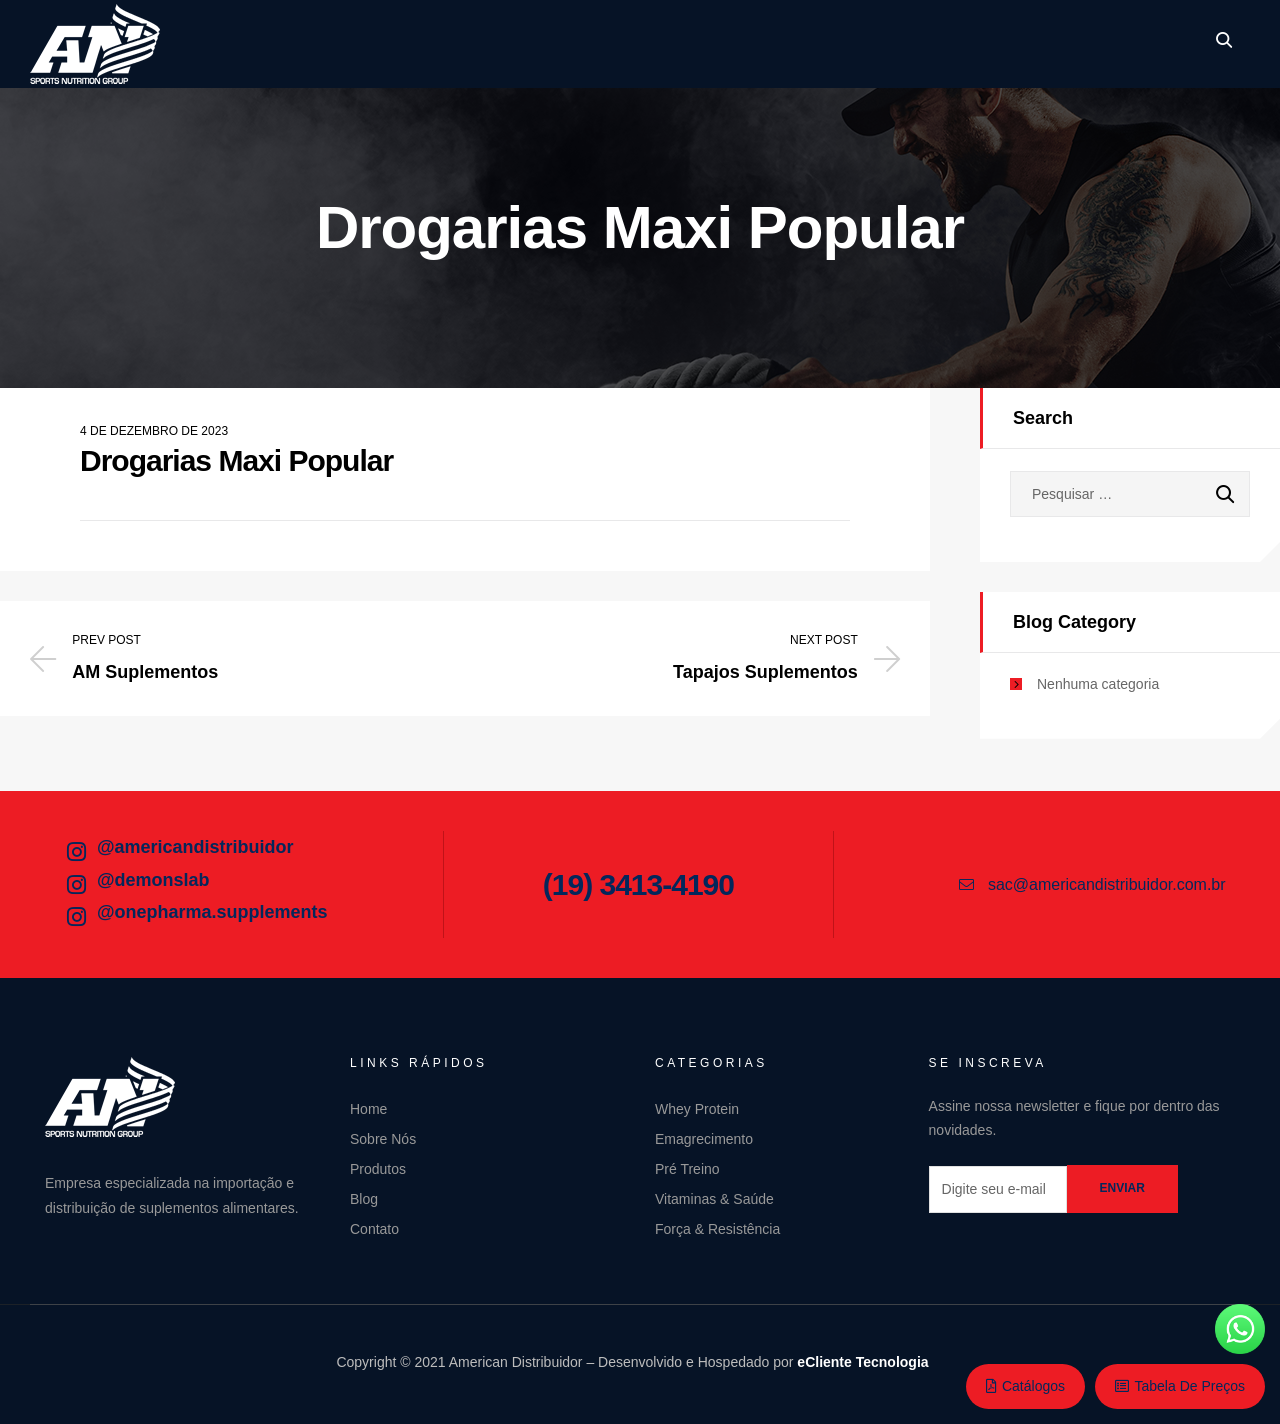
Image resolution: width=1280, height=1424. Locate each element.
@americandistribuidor (195, 847)
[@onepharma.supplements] (76, 917)
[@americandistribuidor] (76, 852)
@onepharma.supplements (212, 912)
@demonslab (153, 880)
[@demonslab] (76, 885)
